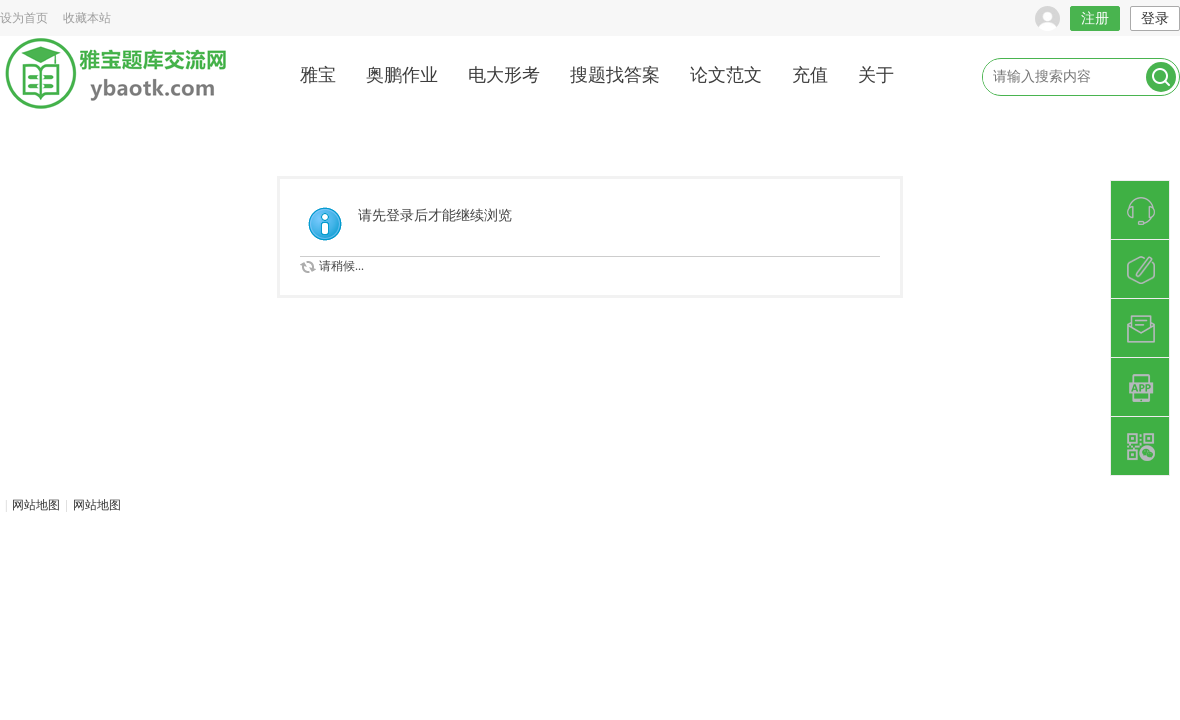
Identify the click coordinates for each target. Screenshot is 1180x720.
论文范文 (726, 75)
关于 (876, 75)
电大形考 (504, 75)
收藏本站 (87, 18)
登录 (1155, 18)
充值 (810, 75)
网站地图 (36, 505)
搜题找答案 (615, 75)
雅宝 (318, 75)
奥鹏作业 (402, 75)
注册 (1095, 18)
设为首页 (24, 18)
